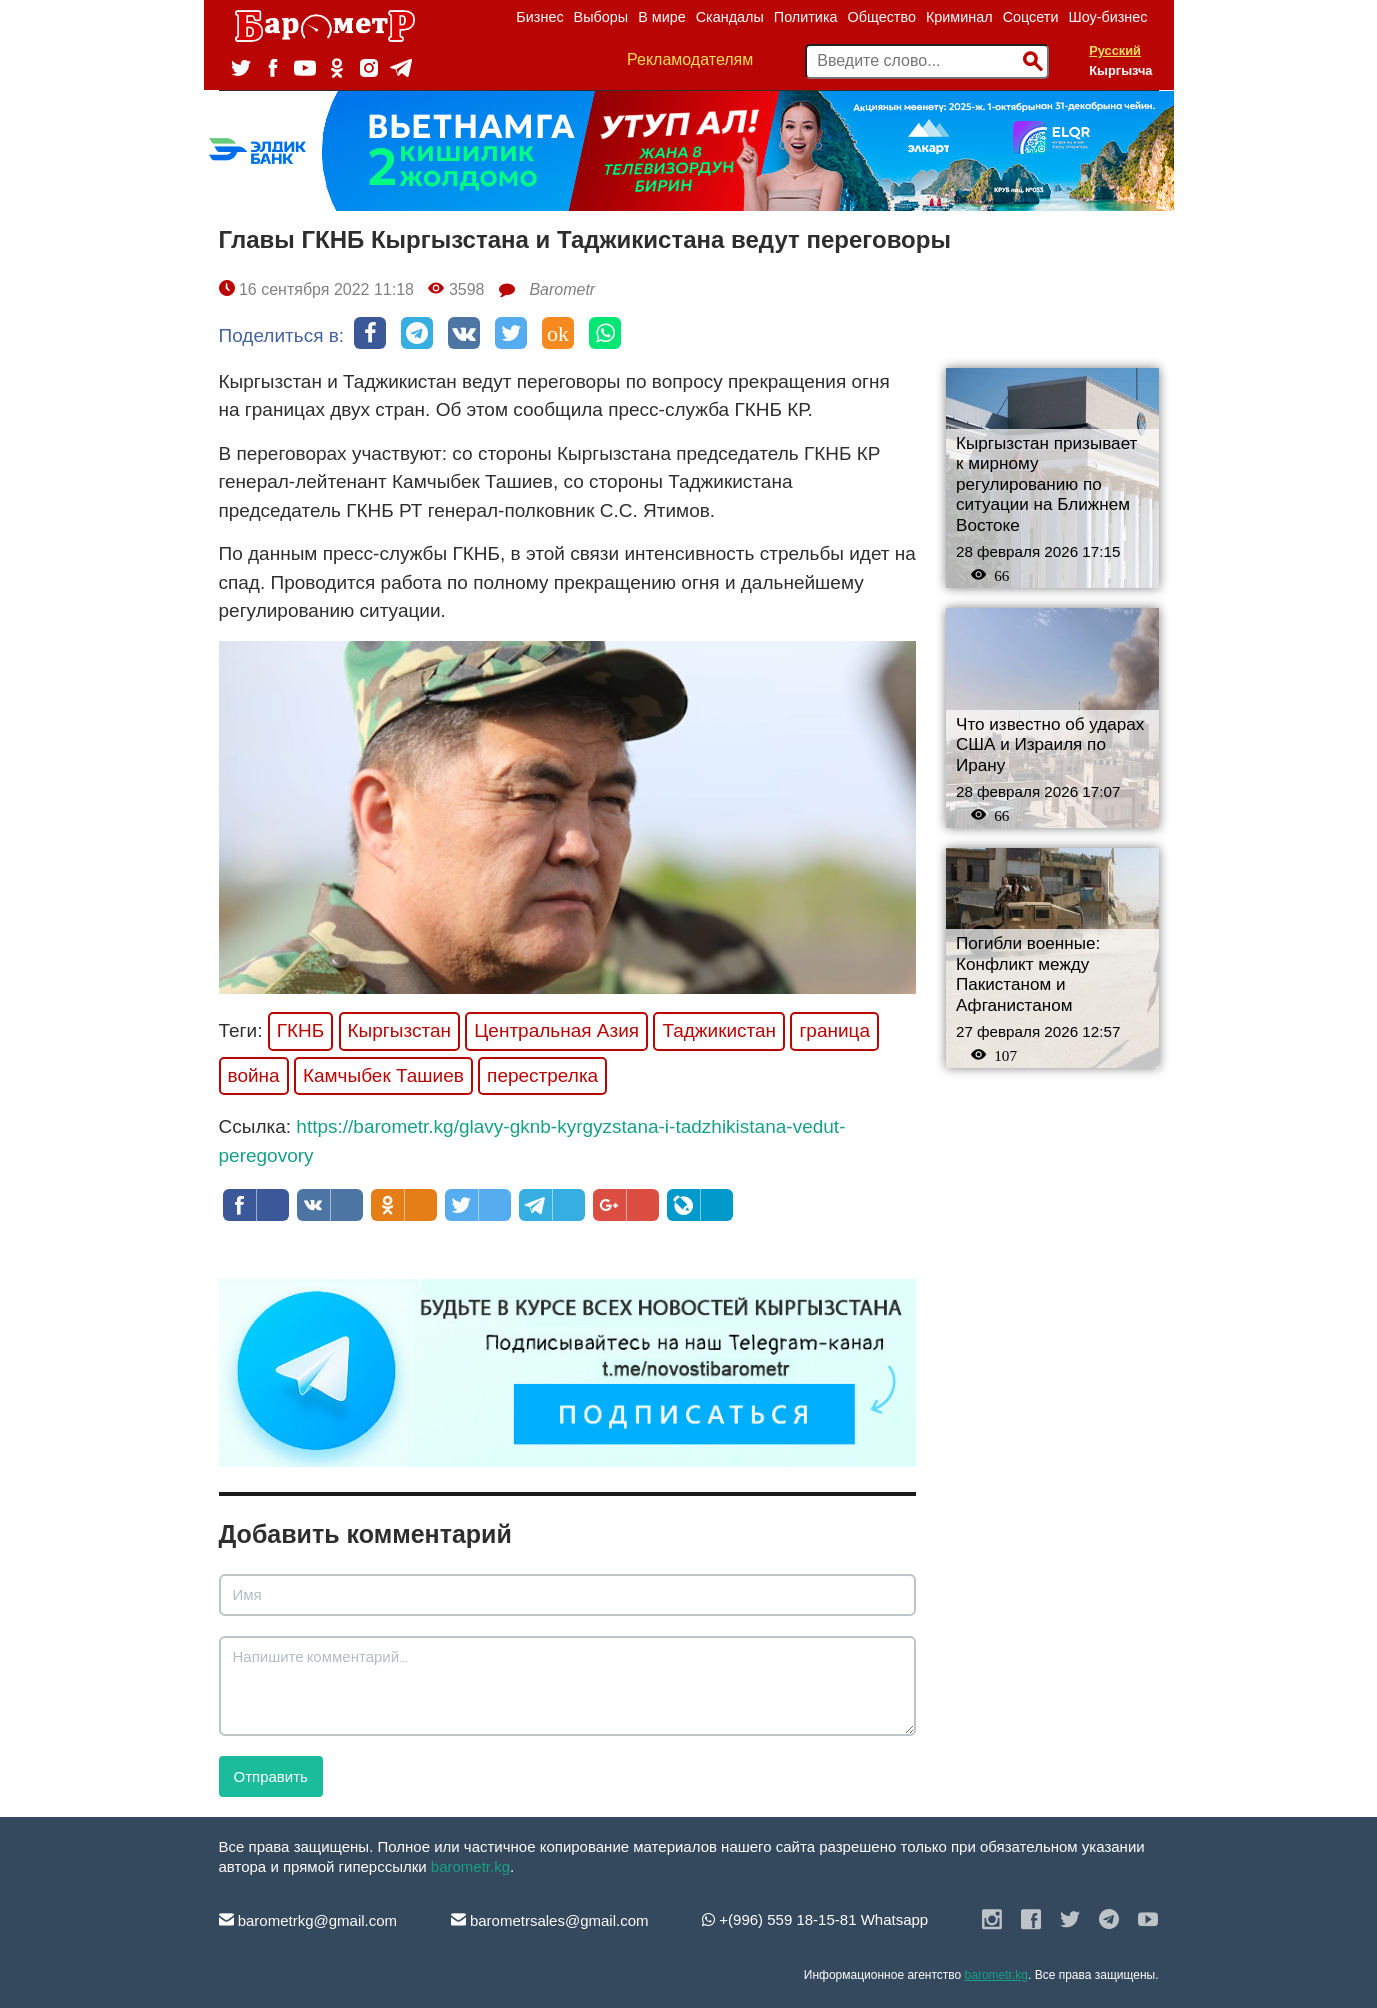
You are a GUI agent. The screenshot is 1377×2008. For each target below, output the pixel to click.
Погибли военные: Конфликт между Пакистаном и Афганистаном (1028, 974)
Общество (882, 17)
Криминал (959, 17)
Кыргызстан (399, 1030)
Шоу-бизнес (1107, 17)
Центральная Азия (556, 1030)
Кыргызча (1120, 70)
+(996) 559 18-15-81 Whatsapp (815, 1919)
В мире (662, 17)
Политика (806, 17)
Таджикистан (719, 1030)
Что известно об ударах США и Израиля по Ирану (1050, 745)
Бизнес (539, 17)
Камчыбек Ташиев (383, 1075)
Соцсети (1031, 17)
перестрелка (542, 1075)
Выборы (601, 17)
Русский (1115, 50)
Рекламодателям (690, 59)
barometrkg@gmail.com (308, 1920)
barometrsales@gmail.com (550, 1920)
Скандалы (730, 17)
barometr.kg (470, 1866)
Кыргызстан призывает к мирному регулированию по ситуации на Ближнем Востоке (1046, 484)
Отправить (271, 1776)
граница (834, 1030)
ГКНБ (301, 1030)
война (254, 1075)
